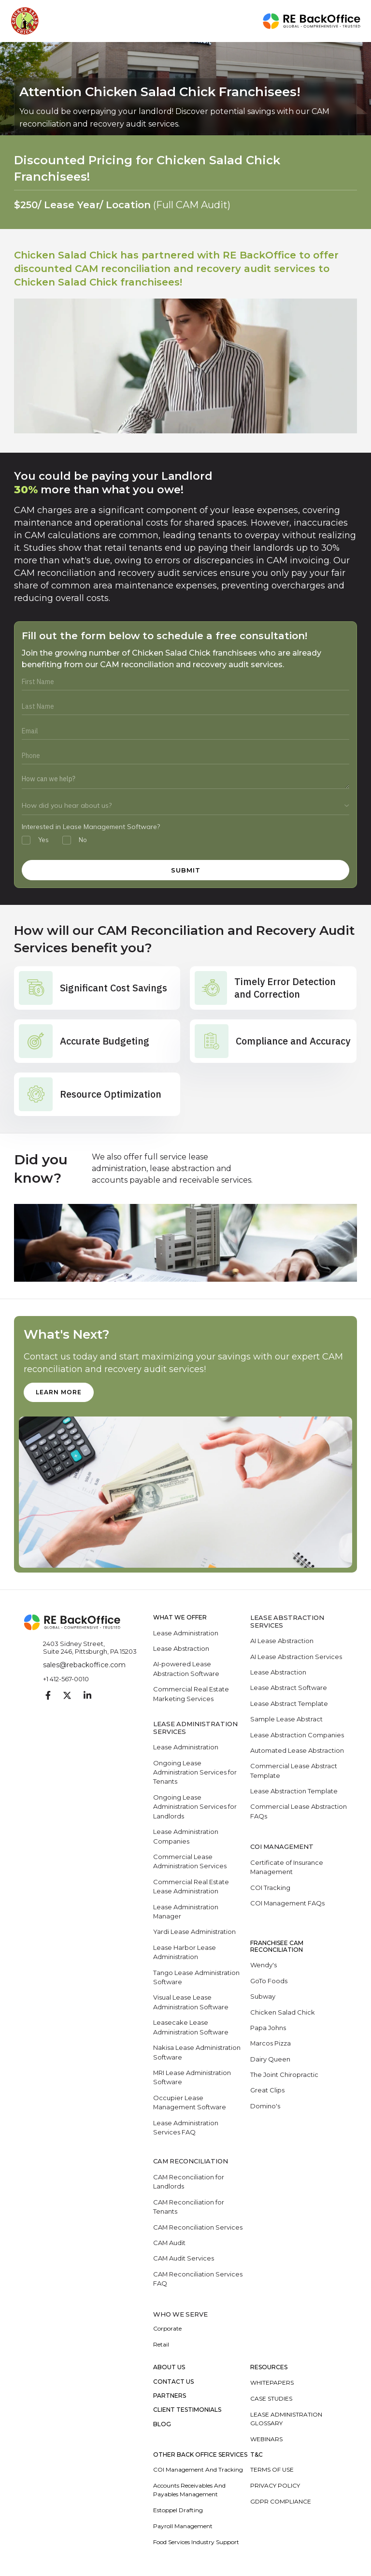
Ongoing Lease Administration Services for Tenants (195, 1773)
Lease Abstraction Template (294, 1792)
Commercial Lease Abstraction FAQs (298, 1812)
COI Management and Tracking (198, 2472)
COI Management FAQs (287, 1904)
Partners (169, 2398)
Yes (43, 840)
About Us (169, 2369)
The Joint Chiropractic (284, 2076)
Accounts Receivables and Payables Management (189, 2492)
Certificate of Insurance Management (286, 1868)
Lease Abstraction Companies (297, 1735)
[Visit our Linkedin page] (87, 1696)
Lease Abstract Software (288, 1688)
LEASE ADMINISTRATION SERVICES (195, 1728)
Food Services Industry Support (196, 2544)
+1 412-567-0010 (66, 1679)
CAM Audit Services (183, 2260)
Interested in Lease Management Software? (91, 827)
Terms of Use (272, 2472)
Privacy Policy (275, 2487)
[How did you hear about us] (185, 806)
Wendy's (263, 1966)
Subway (262, 1998)
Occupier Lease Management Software (190, 2104)
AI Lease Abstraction (282, 1641)
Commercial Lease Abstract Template (293, 1771)
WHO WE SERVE (181, 2316)
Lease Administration (185, 1633)
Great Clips (267, 2092)
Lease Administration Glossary (286, 2421)
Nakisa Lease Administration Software (197, 2053)
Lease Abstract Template (289, 1704)
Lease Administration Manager (185, 1912)
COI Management (282, 1847)
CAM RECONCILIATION (190, 2163)
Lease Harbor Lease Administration (184, 1953)
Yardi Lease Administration (194, 1933)
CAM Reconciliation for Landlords (189, 2183)
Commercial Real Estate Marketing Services (191, 1694)
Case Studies (271, 2400)
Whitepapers (272, 2384)
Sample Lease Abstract (286, 1719)
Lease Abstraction (181, 1649)
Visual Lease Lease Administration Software (190, 2003)
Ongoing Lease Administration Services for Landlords (195, 1807)
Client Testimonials (187, 2412)
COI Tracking (270, 1888)
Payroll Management (183, 2528)
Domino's (265, 2107)
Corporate (167, 2330)
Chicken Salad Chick (282, 2013)
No (83, 840)
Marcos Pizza (270, 2044)
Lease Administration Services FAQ (185, 2129)
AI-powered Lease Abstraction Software (186, 1669)
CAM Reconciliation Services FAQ (198, 2281)
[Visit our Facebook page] (48, 1696)
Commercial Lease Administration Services (190, 1862)
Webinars (266, 2441)
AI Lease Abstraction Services (296, 1656)
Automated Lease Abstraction (297, 1751)
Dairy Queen (270, 2060)
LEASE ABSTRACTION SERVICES (287, 1622)
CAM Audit (169, 2244)
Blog (162, 2426)
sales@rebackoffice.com (84, 1665)
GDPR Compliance (280, 2503)
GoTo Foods (268, 1982)
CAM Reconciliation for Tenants (189, 2209)
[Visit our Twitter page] (67, 1696)
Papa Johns (268, 2029)
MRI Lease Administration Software (192, 2079)
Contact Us (173, 2383)
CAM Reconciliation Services (198, 2229)
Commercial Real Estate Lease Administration (191, 1887)
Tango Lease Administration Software (196, 1978)
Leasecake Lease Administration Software (190, 2028)
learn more (59, 1392)
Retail (161, 2346)
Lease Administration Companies (185, 1837)
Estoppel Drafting (178, 2512)
